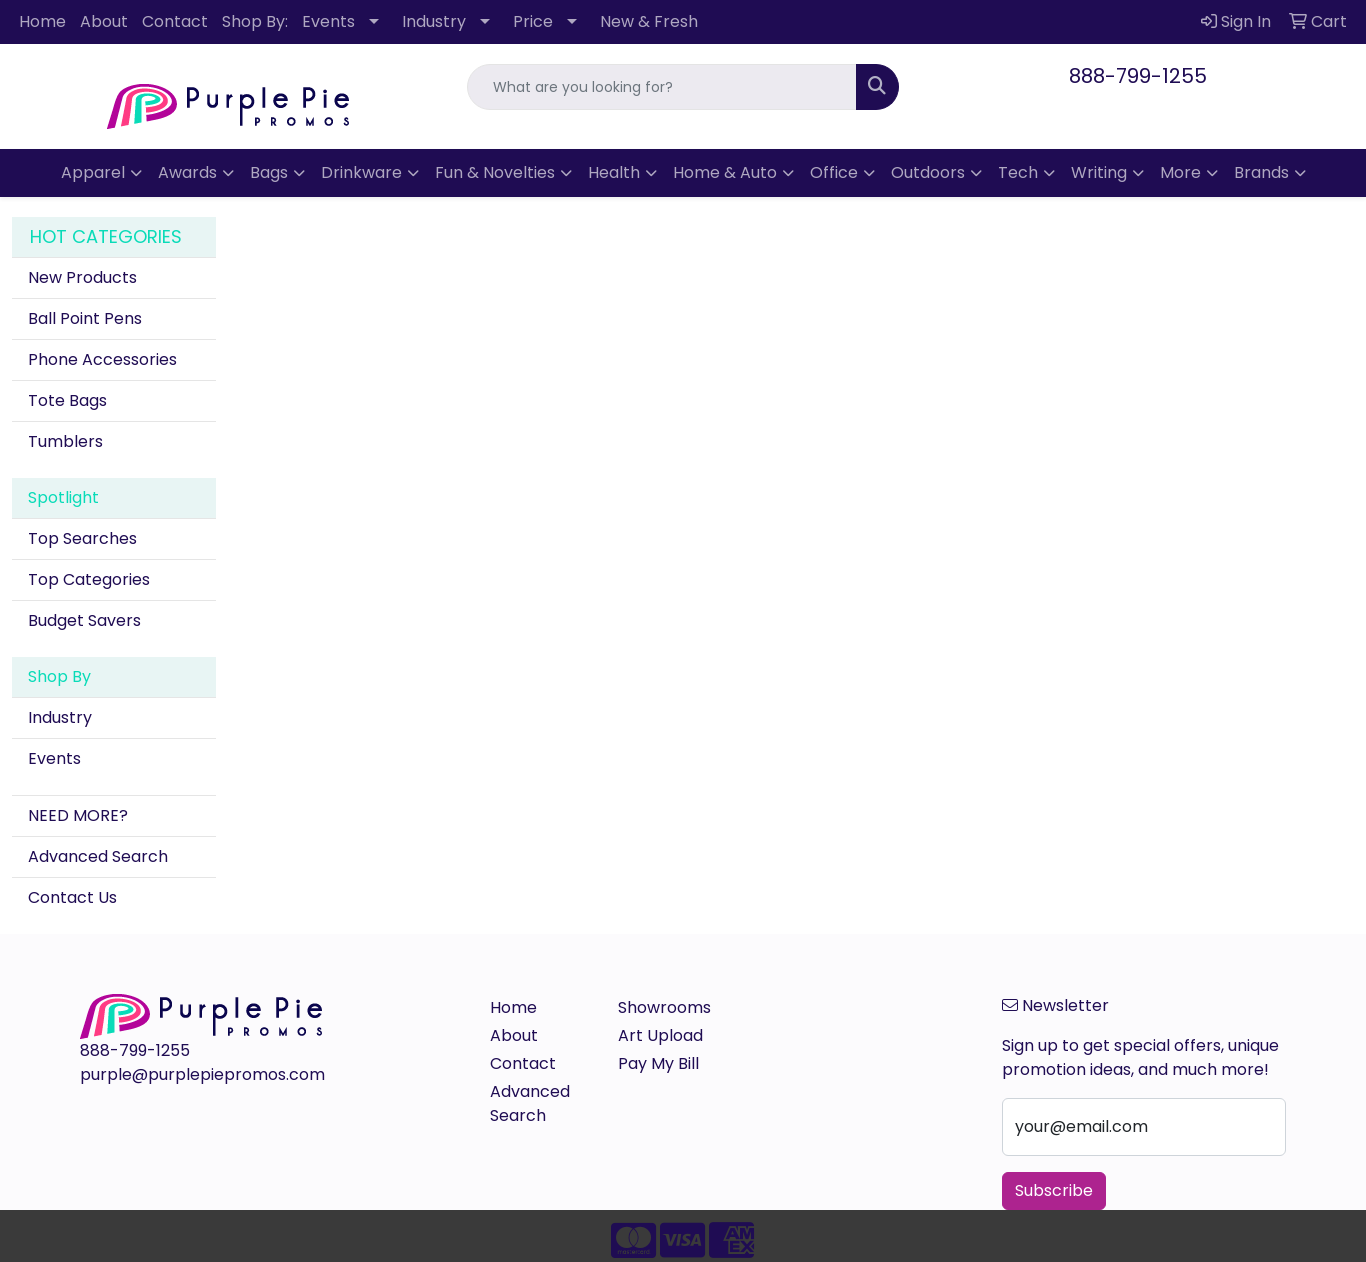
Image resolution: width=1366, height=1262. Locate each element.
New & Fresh (649, 21)
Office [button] (834, 172)
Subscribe (1054, 1190)
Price (533, 21)
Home (42, 21)
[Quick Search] (661, 87)
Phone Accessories (102, 359)
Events (328, 21)
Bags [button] (269, 172)
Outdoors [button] (928, 172)
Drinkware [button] (361, 172)
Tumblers (65, 441)
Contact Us (72, 897)
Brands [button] (1261, 172)
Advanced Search (98, 856)
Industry (434, 21)
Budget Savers (84, 620)
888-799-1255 (1138, 76)
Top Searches (82, 538)
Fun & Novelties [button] (495, 172)
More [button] (1180, 172)
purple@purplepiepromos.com (202, 1074)
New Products (82, 277)
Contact (175, 21)
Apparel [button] (93, 172)
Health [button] (614, 172)
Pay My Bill (658, 1063)
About (104, 21)
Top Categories (89, 579)
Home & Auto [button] (725, 172)
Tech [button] (1018, 172)
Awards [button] (187, 172)
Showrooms (664, 1007)
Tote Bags (67, 400)
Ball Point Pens (85, 318)
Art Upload (660, 1035)
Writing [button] (1099, 172)
